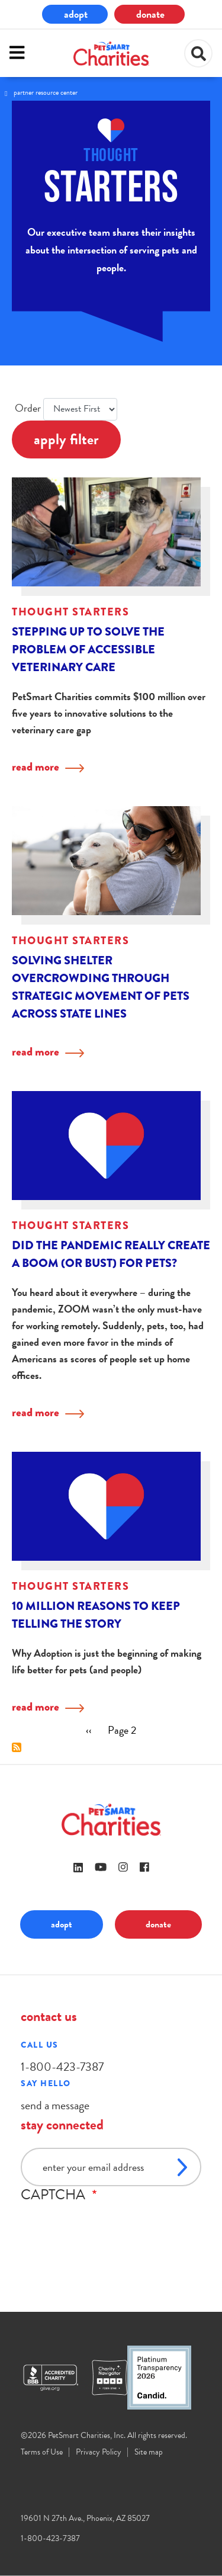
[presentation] (111, 2226)
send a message (55, 2105)
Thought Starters (70, 612)
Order (28, 408)
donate (150, 14)
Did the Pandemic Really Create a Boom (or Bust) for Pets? (111, 1254)
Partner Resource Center (46, 92)
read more (35, 766)
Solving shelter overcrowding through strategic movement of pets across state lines (100, 987)
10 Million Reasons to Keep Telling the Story (96, 1614)
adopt (76, 14)
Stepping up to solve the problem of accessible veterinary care (88, 649)
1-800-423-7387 (62, 2066)
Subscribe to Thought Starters (16, 1747)
